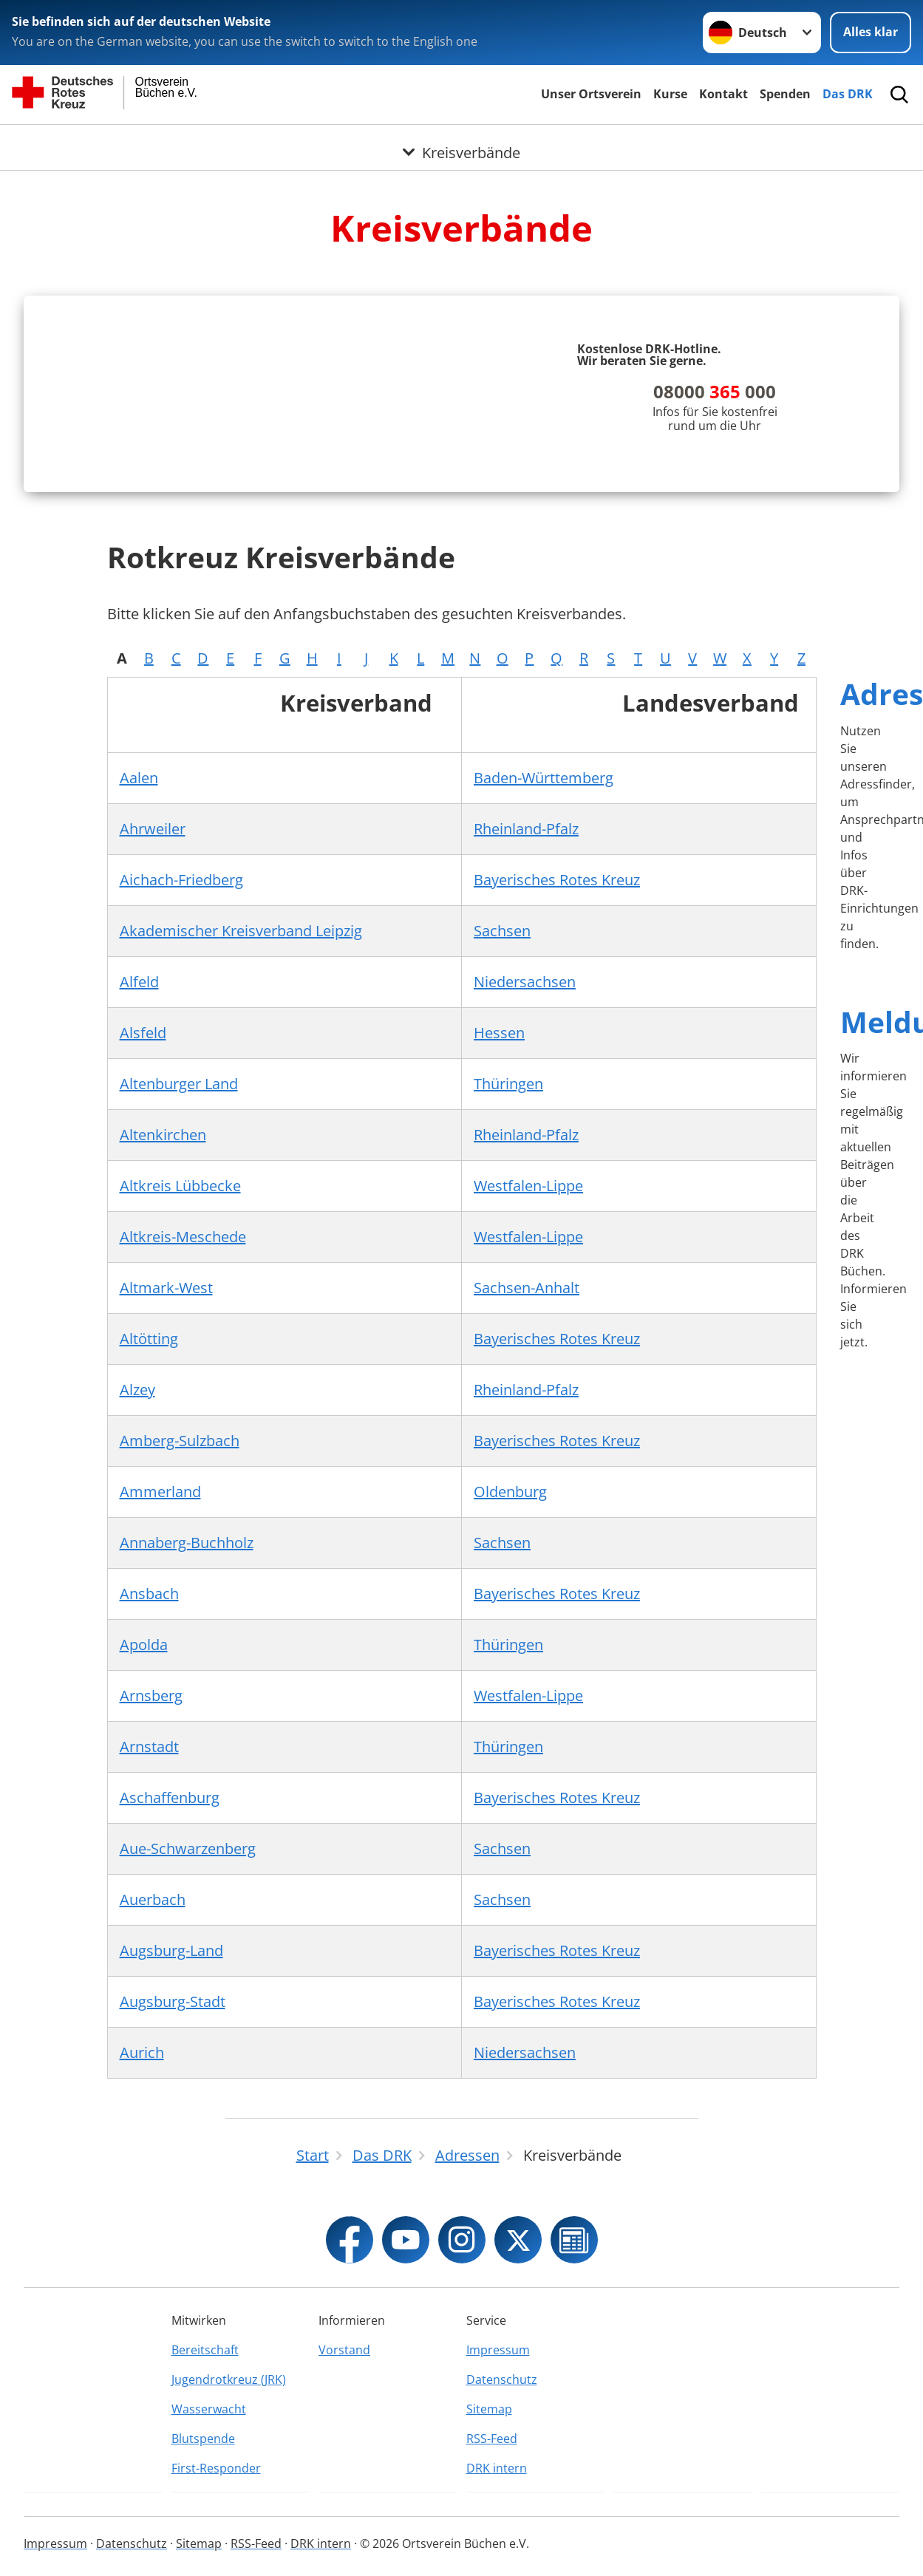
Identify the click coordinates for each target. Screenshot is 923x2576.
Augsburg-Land (171, 2150)
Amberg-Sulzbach (179, 1640)
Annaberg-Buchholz (186, 1742)
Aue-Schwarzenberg (188, 2048)
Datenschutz (501, 2554)
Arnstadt (149, 1946)
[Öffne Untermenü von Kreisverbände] (461, 142)
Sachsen (502, 1130)
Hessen (499, 1232)
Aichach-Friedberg (181, 1079)
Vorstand (344, 2525)
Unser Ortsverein (591, 94)
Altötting (149, 1538)
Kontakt (723, 94)
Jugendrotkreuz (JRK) (228, 2554)
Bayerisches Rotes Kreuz (557, 1079)
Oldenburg (510, 1691)
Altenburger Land (179, 1283)
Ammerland (160, 1691)
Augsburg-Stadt (172, 2201)
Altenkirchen (163, 1334)
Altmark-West (166, 1487)
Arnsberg (151, 1895)
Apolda (144, 1844)
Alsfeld (143, 1232)
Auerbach (152, 2099)
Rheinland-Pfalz (526, 1028)
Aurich (142, 2252)
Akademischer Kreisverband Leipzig (241, 1130)
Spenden (785, 94)
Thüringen (508, 1283)
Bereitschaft (205, 2525)
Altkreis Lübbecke (180, 1385)
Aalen (139, 977)
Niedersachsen (525, 1181)
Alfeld (139, 1181)
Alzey (137, 1589)
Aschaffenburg (169, 1997)
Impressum (498, 2525)
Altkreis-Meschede (183, 1436)
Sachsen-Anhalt (526, 1487)
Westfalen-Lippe (528, 1385)
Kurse (670, 94)
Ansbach (149, 1793)
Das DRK (847, 94)
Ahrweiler (152, 1028)
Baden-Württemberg (543, 977)
